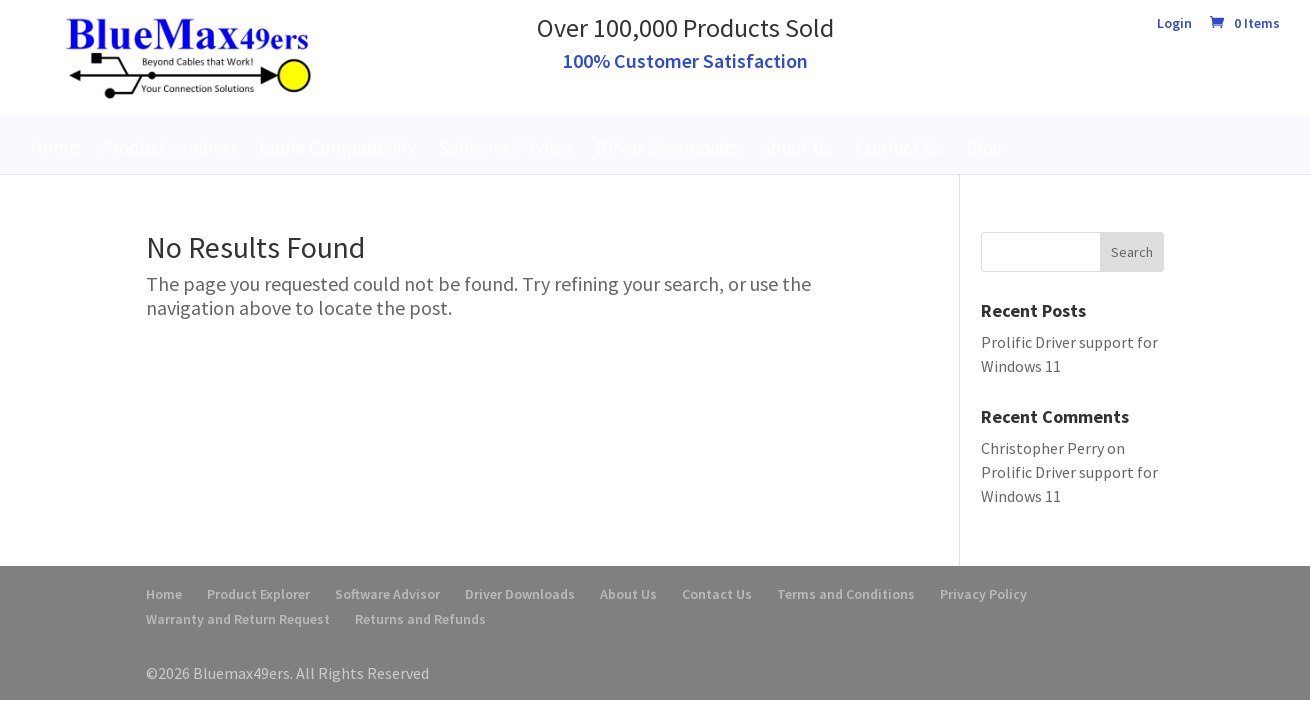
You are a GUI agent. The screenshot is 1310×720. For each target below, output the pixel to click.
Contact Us (899, 147)
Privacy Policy (983, 594)
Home (54, 147)
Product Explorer (169, 147)
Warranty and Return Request (238, 619)
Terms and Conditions (846, 594)
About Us (796, 147)
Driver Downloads (666, 147)
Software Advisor (506, 147)
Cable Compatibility (338, 147)
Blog (984, 147)
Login (1174, 24)
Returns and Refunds (420, 619)
